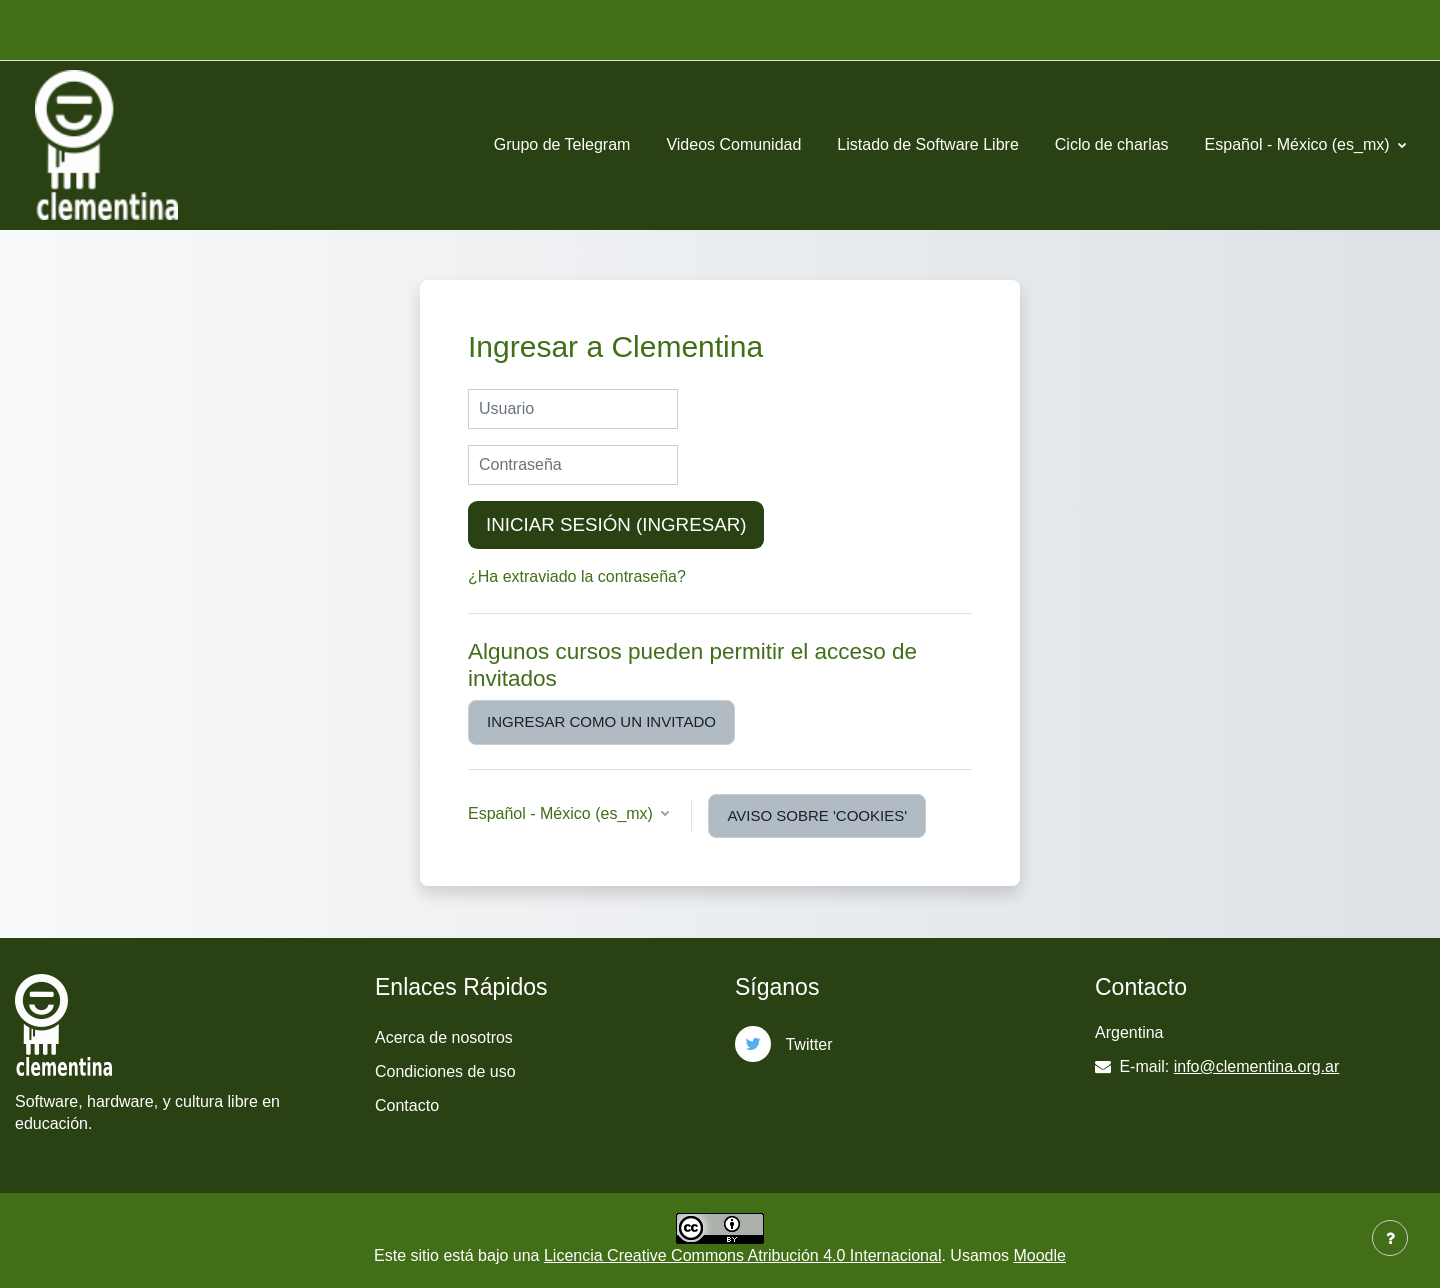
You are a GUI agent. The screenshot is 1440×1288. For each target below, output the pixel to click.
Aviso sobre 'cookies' (817, 815)
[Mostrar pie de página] (1390, 1238)
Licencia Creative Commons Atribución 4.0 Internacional (743, 1255)
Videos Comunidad (733, 144)
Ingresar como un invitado (601, 721)
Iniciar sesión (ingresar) (616, 524)
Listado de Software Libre (927, 144)
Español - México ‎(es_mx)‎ (1299, 144)
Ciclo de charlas (1112, 144)
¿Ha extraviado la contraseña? (577, 576)
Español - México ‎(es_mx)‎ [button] (562, 813)
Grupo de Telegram (562, 144)
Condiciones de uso (445, 1071)
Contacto (407, 1105)
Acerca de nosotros (444, 1037)
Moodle (1039, 1255)
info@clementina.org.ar (1257, 1066)
